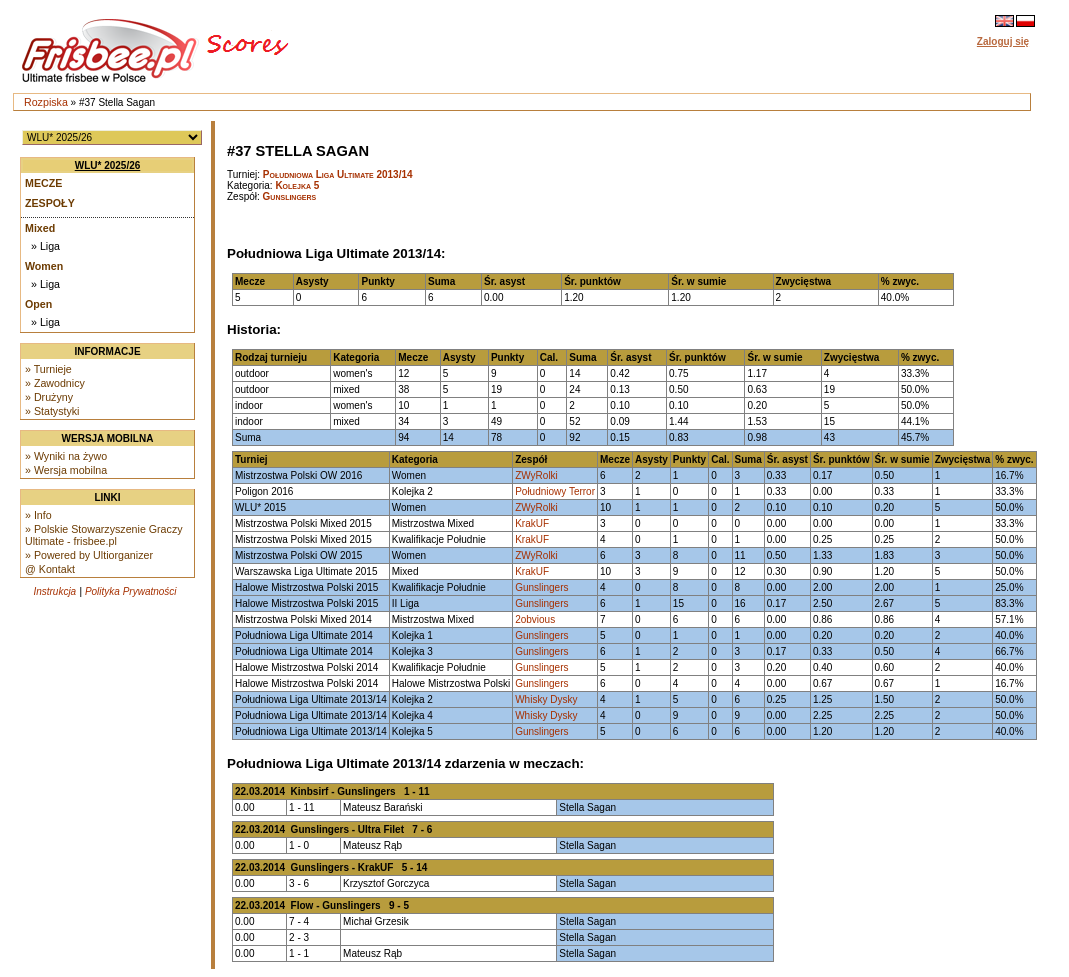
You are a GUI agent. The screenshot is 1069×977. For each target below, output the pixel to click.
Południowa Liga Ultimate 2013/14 (338, 174)
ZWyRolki (536, 475)
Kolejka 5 (297, 185)
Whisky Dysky (546, 699)
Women (44, 266)
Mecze (43, 183)
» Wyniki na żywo (66, 456)
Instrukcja (54, 591)
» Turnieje (48, 369)
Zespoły (50, 203)
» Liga (45, 246)
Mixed (40, 228)
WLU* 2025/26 (108, 165)
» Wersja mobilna (66, 470)
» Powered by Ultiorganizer (89, 555)
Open (38, 304)
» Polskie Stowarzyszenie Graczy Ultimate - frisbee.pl (104, 535)
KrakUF (532, 523)
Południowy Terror (555, 491)
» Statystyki (52, 411)
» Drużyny (49, 397)
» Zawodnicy (55, 383)
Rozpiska (46, 102)
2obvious (535, 619)
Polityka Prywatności (131, 591)
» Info (38, 515)
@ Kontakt (50, 569)
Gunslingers (290, 196)
